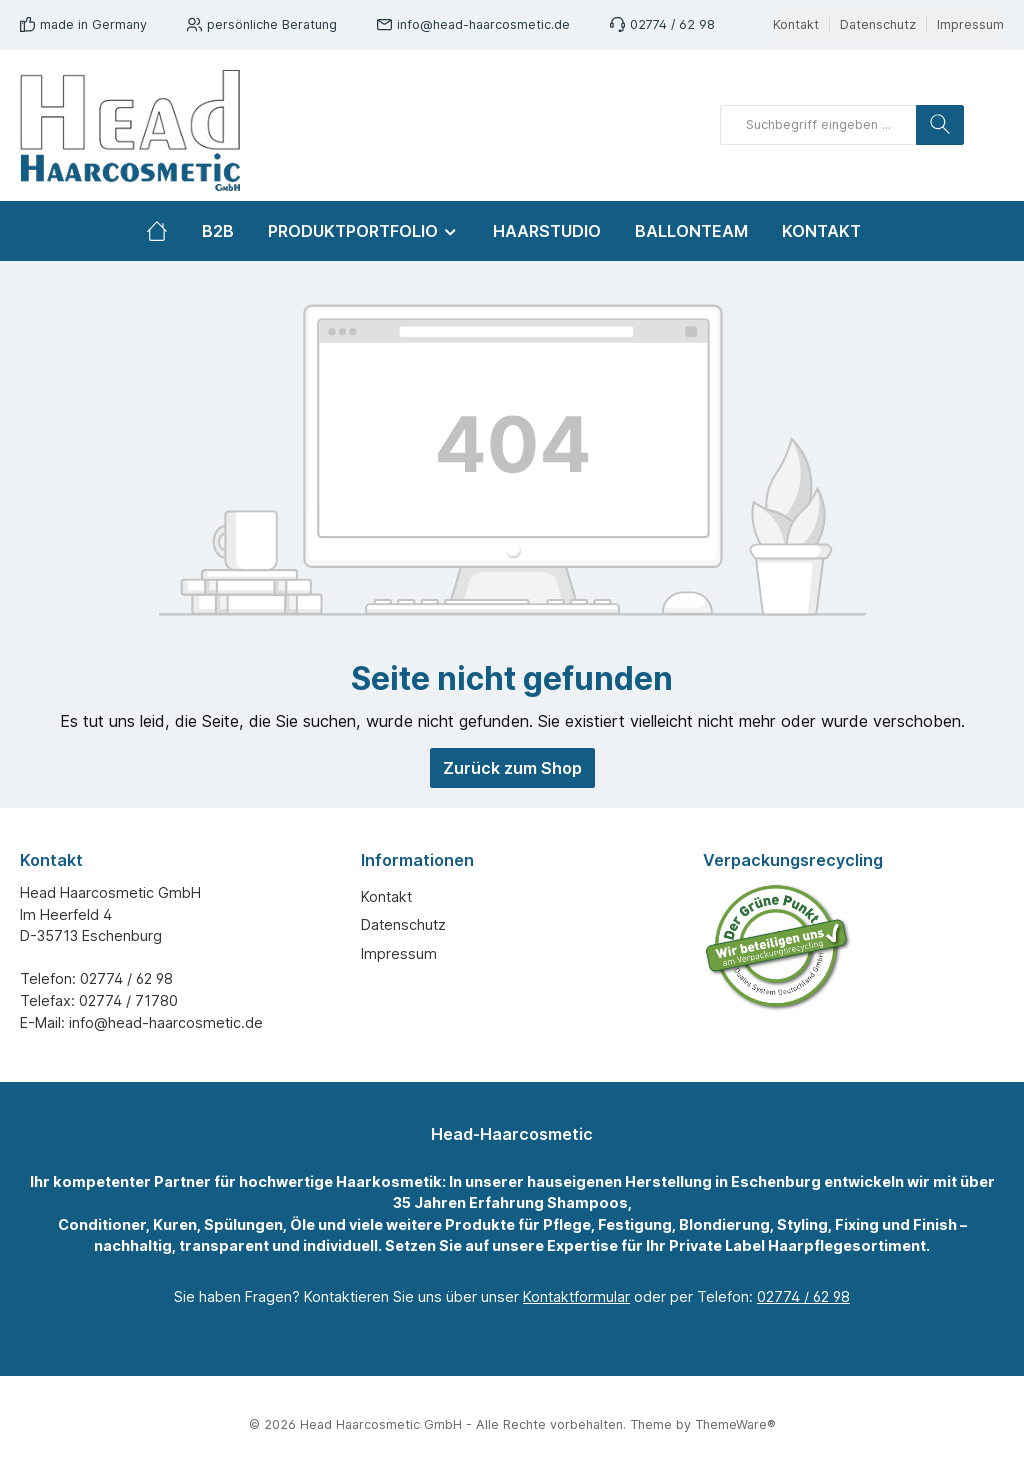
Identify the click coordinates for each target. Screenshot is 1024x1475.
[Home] (165, 231)
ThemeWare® (735, 1424)
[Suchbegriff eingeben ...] (818, 125)
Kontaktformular (576, 1296)
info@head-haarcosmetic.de (483, 24)
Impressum (970, 24)
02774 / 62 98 (672, 24)
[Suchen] (940, 125)
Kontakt (796, 24)
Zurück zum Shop (512, 768)
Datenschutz (878, 24)
